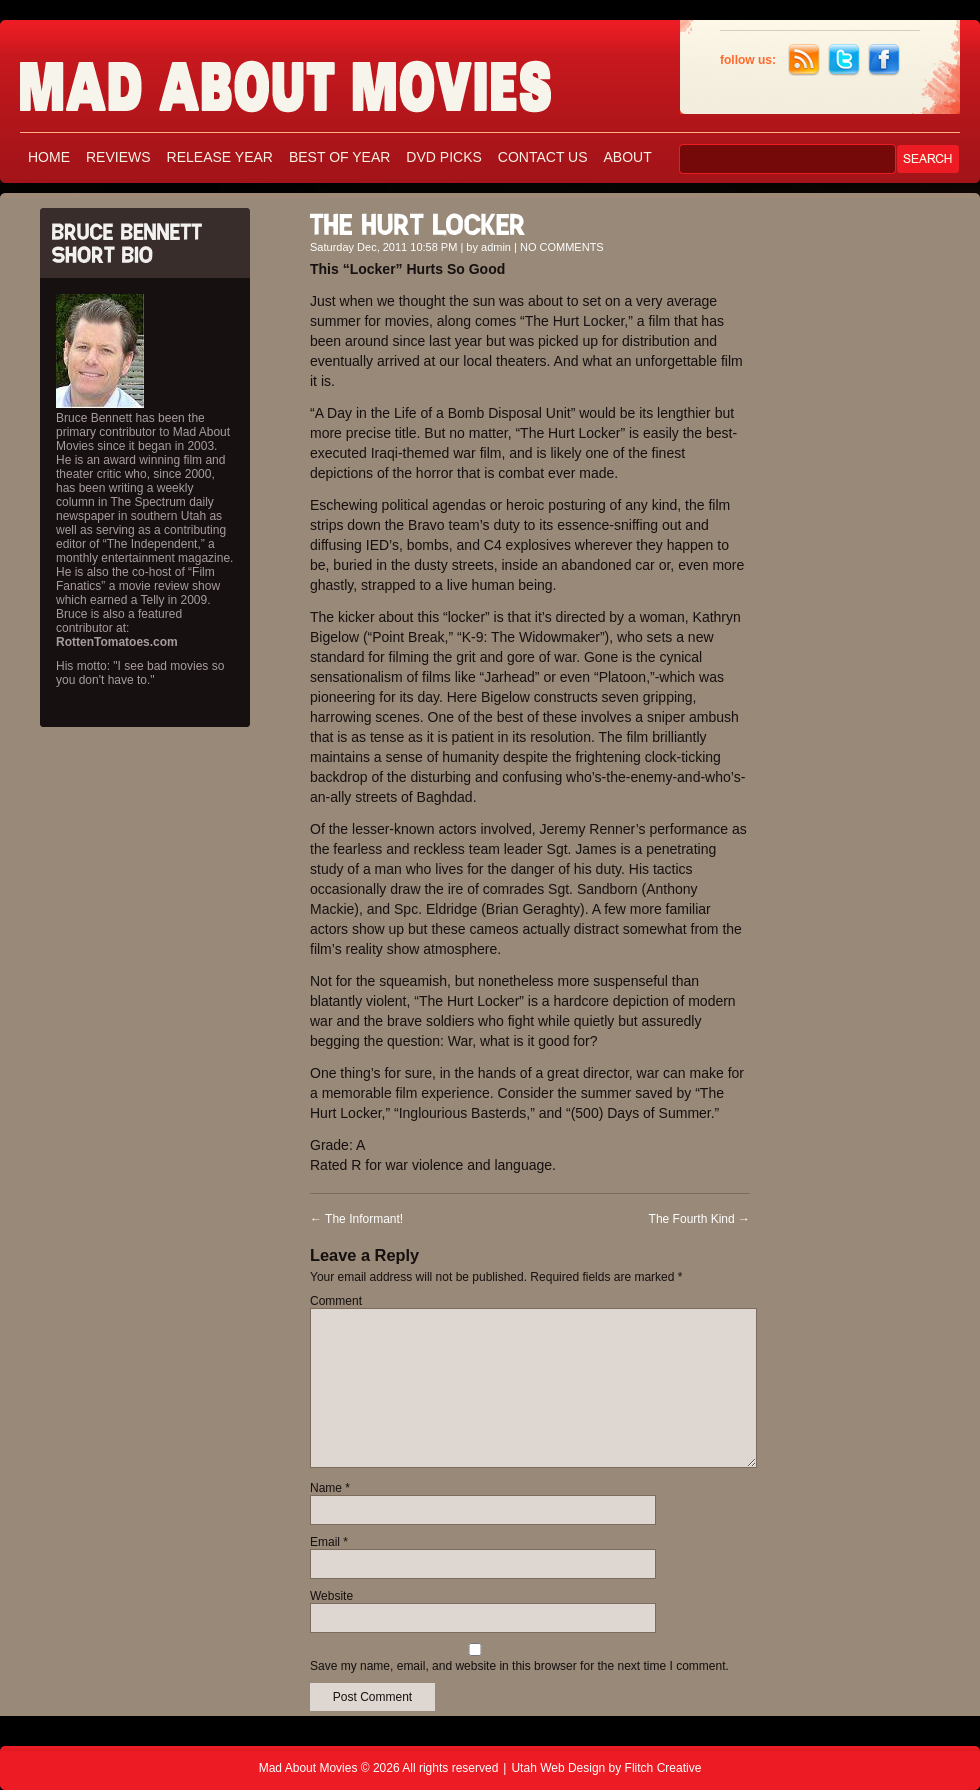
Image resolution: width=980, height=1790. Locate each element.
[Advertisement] (870, 498)
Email (329, 1542)
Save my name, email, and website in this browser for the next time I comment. (519, 1666)
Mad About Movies (325, 77)
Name (330, 1488)
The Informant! (356, 1219)
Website (331, 1596)
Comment (336, 1301)
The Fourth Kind (699, 1219)
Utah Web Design (558, 1768)
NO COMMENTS (562, 247)
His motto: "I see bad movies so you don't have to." (140, 673)
